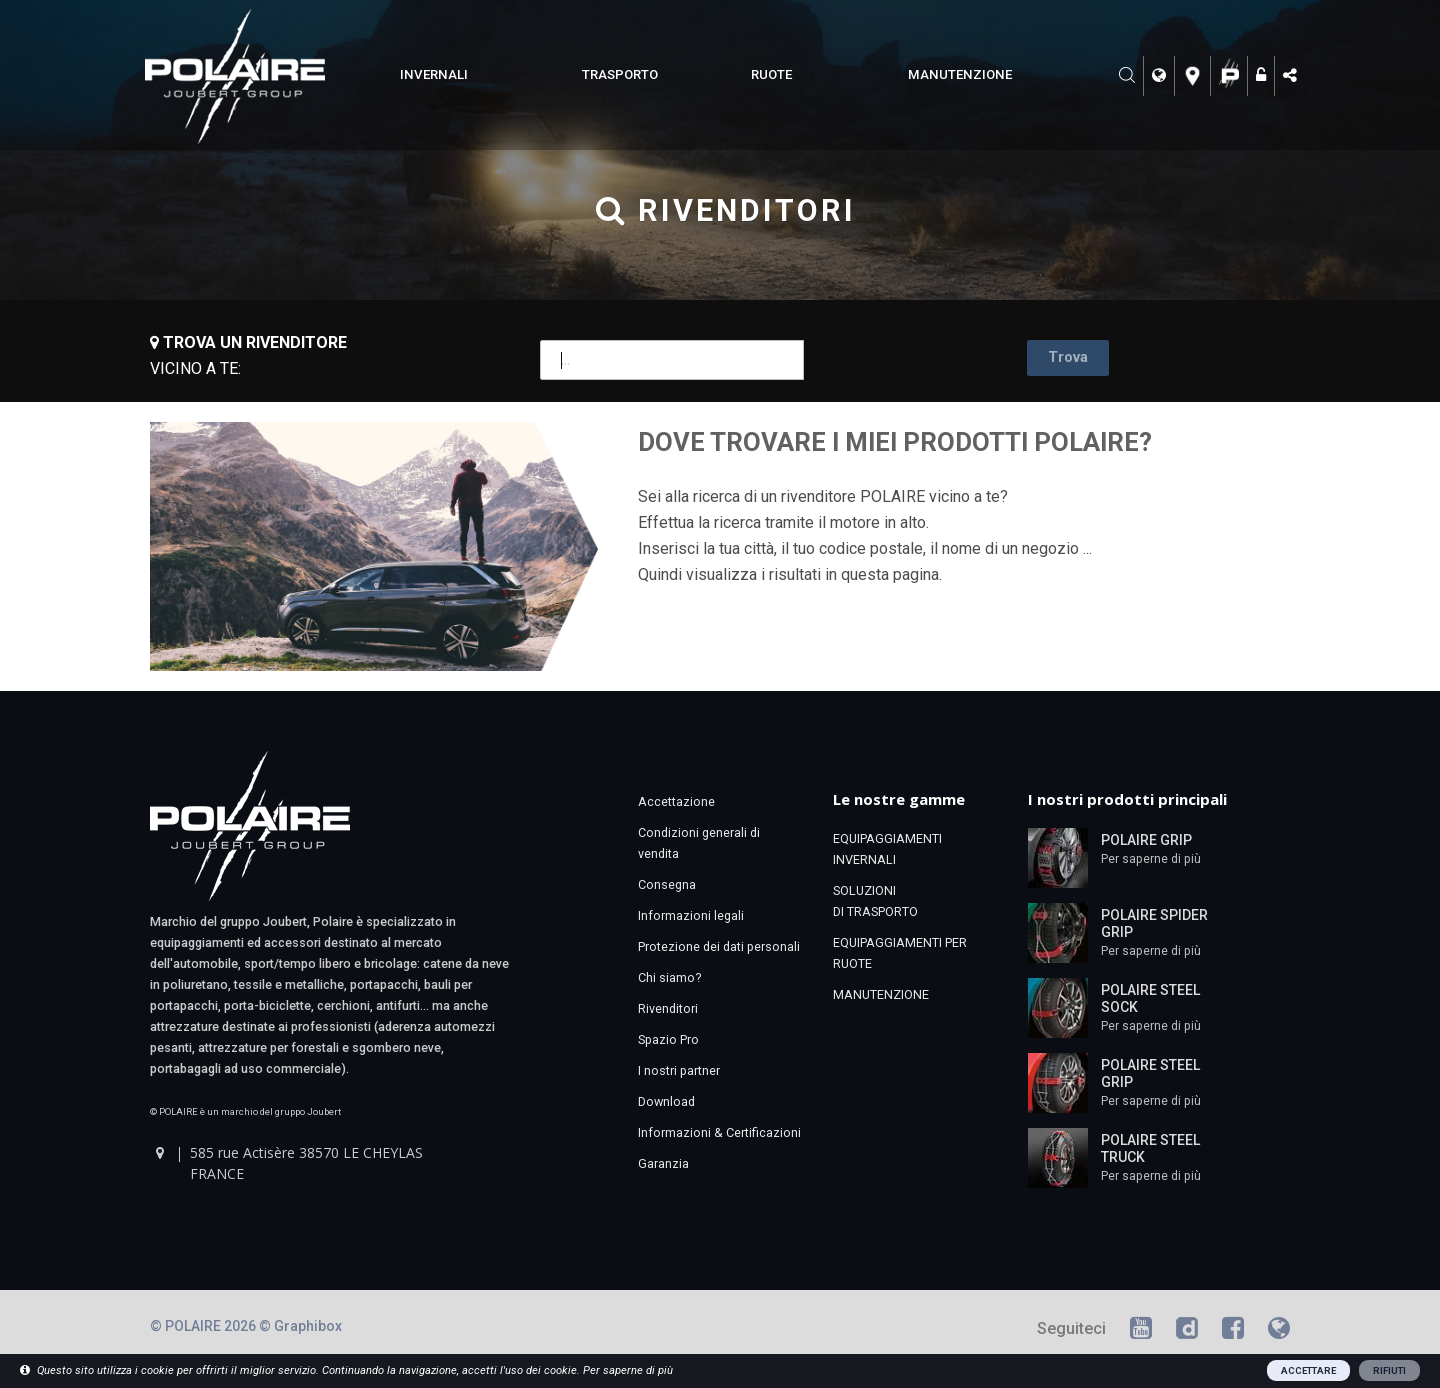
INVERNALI (434, 74)
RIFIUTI (1389, 1370)
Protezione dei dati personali (719, 946)
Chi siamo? (669, 977)
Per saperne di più (1151, 859)
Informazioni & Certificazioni (719, 1132)
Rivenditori (668, 1008)
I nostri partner (679, 1070)
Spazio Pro (668, 1039)
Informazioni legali (691, 915)
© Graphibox (300, 1326)
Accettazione (676, 801)
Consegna (667, 884)
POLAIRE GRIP (1146, 840)
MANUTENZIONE (960, 74)
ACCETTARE (1308, 1370)
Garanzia (663, 1163)
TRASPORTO (620, 74)
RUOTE (771, 74)
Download (666, 1101)
